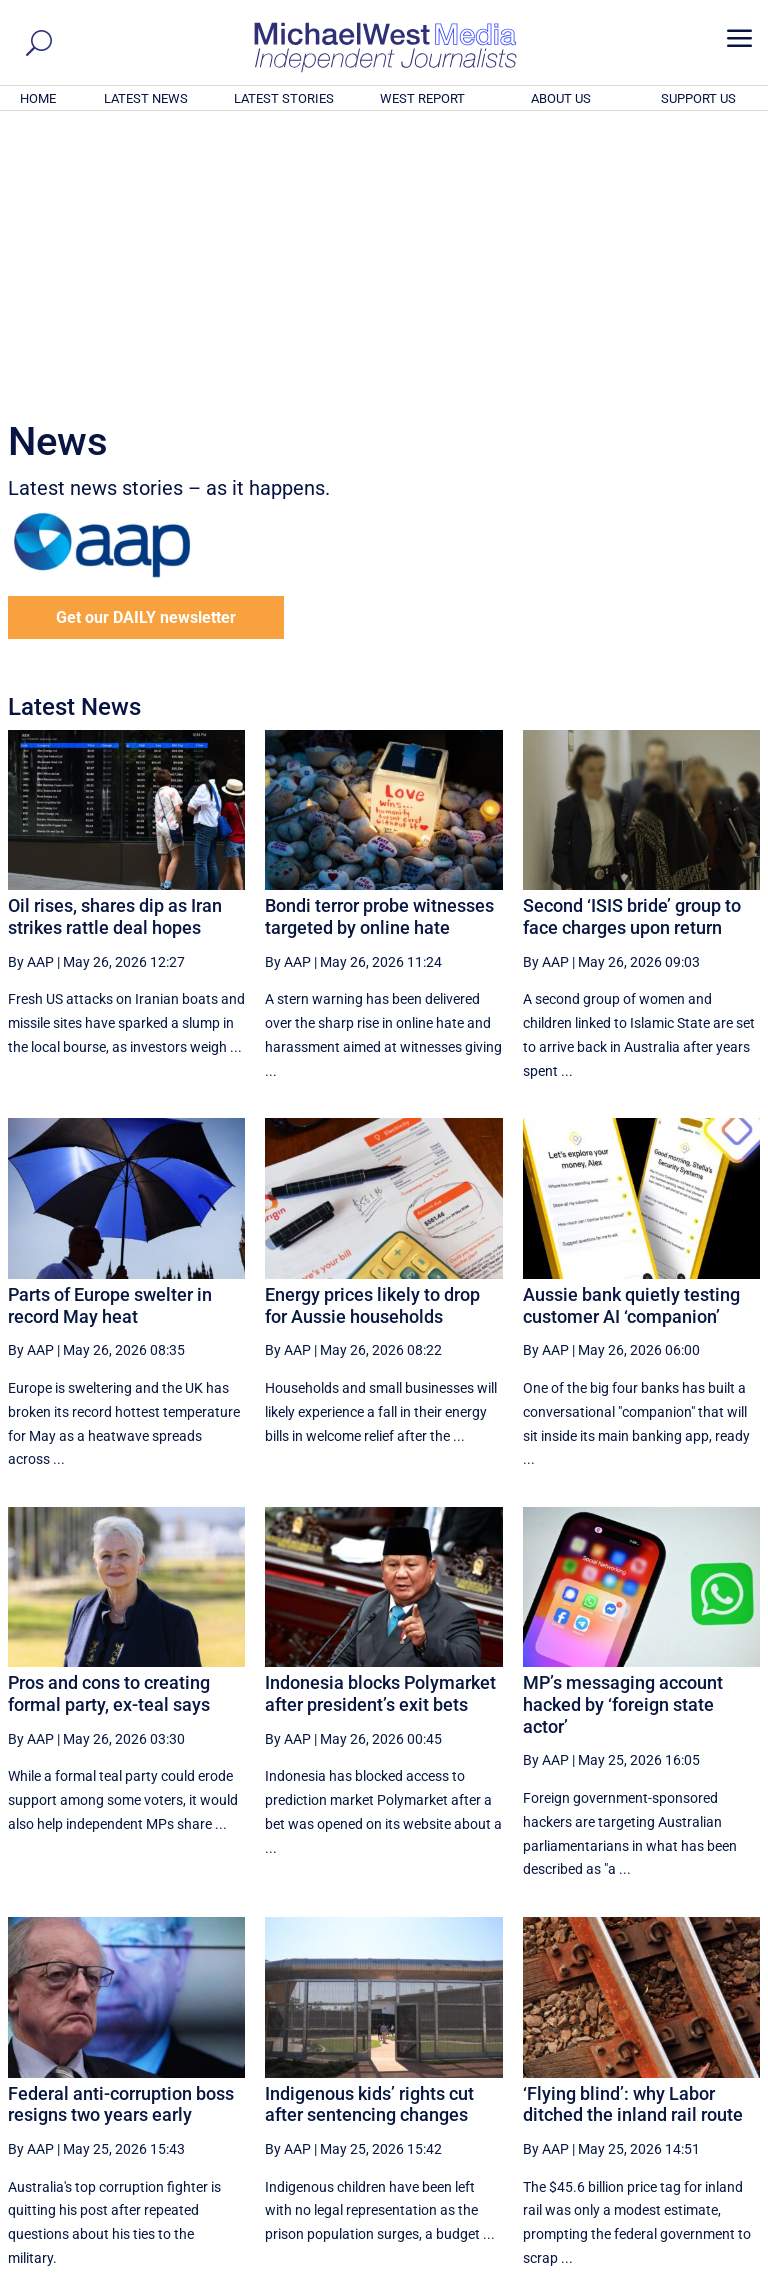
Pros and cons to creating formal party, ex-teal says (109, 1421)
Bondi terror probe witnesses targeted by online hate (379, 644)
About (617, 2264)
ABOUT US (561, 98)
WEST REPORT (422, 98)
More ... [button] (705, 2074)
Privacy (725, 2264)
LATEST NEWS (146, 98)
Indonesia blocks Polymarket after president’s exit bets (380, 1421)
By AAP (31, 690)
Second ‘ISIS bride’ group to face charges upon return (632, 644)
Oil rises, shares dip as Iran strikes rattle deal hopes (115, 644)
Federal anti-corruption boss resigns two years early (121, 1832)
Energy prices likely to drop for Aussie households (372, 1033)
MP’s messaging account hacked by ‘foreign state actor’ (623, 1432)
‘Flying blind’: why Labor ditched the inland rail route (633, 1832)
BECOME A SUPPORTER (670, 2151)
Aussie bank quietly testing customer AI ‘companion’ (631, 1033)
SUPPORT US (698, 98)
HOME (38, 98)
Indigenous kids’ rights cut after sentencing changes (369, 1832)
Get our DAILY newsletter (146, 345)
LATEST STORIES (284, 98)
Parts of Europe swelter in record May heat (110, 1033)
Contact (668, 2264)
